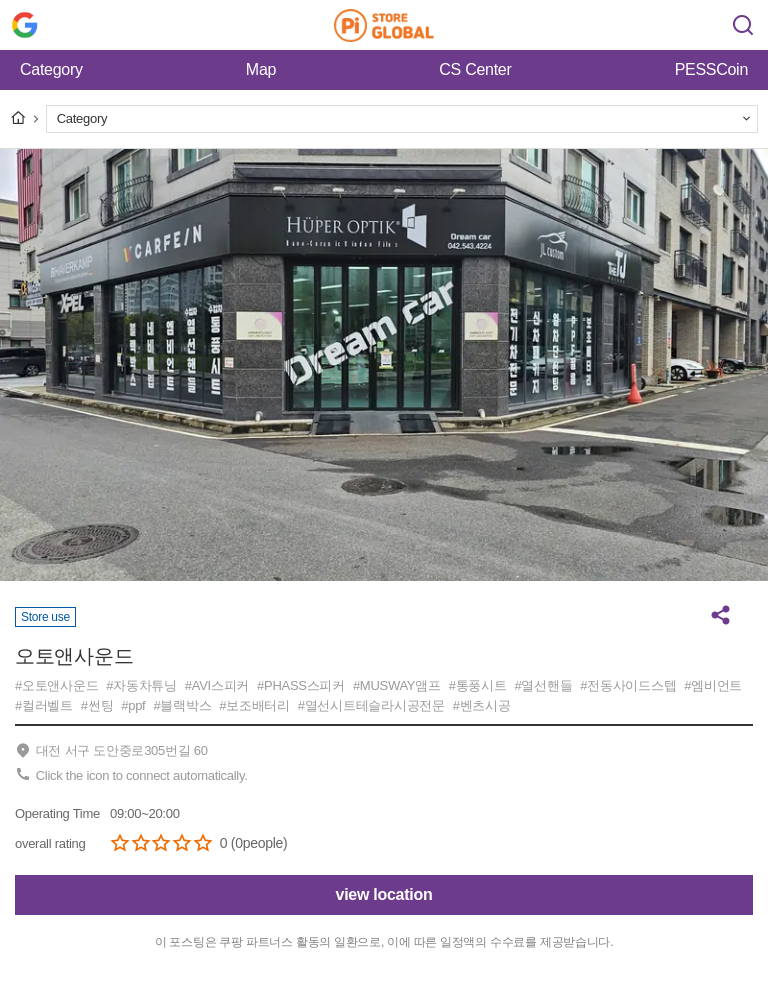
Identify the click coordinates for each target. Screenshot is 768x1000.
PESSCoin (711, 69)
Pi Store (384, 25)
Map (261, 69)
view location (384, 894)
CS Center (475, 69)
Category (51, 69)
